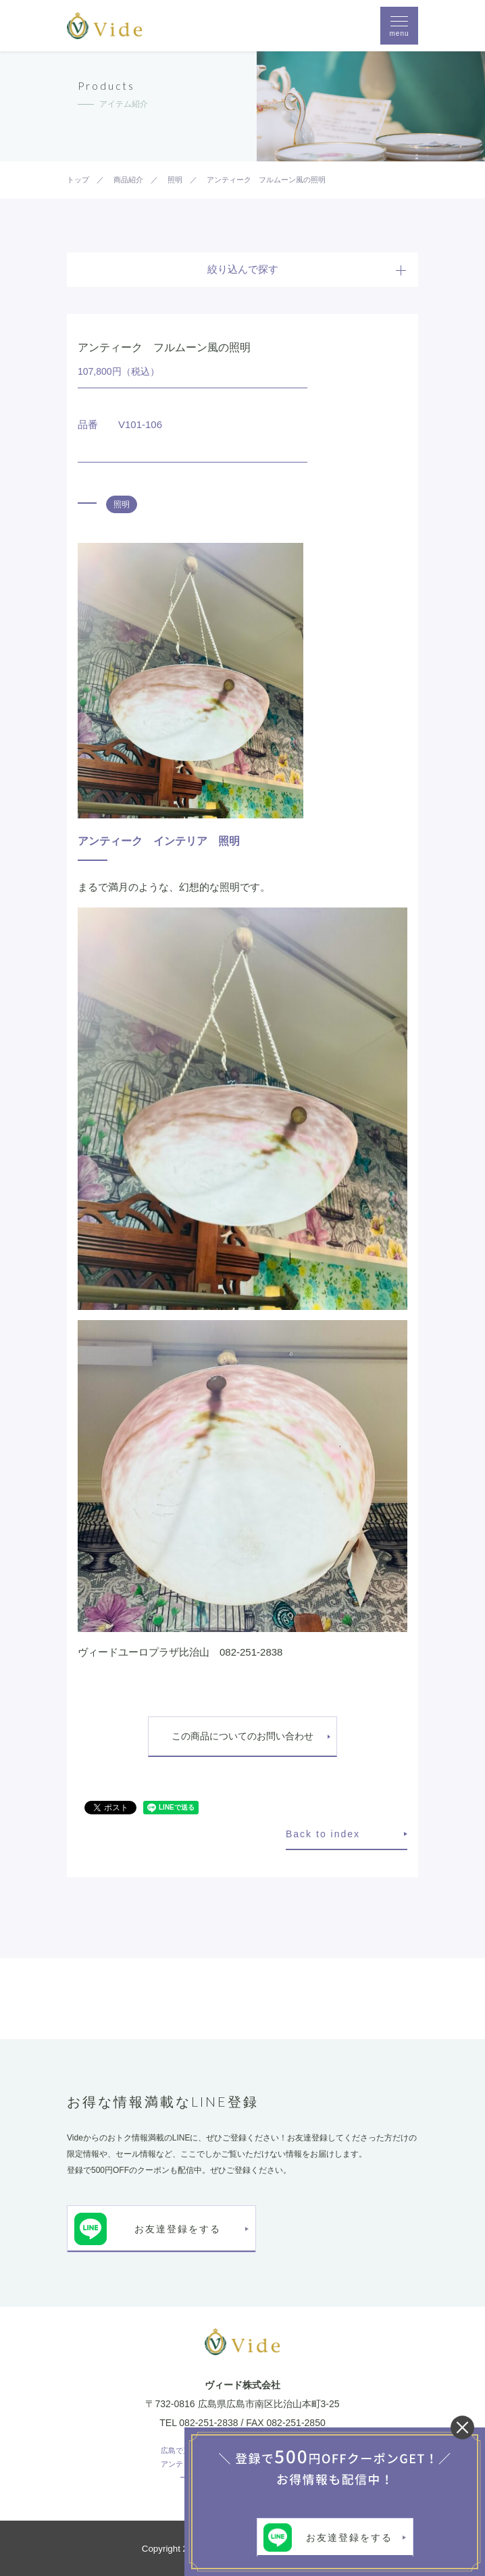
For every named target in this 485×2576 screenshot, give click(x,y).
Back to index (323, 1834)
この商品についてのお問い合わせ (242, 1736)
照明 (121, 504)
